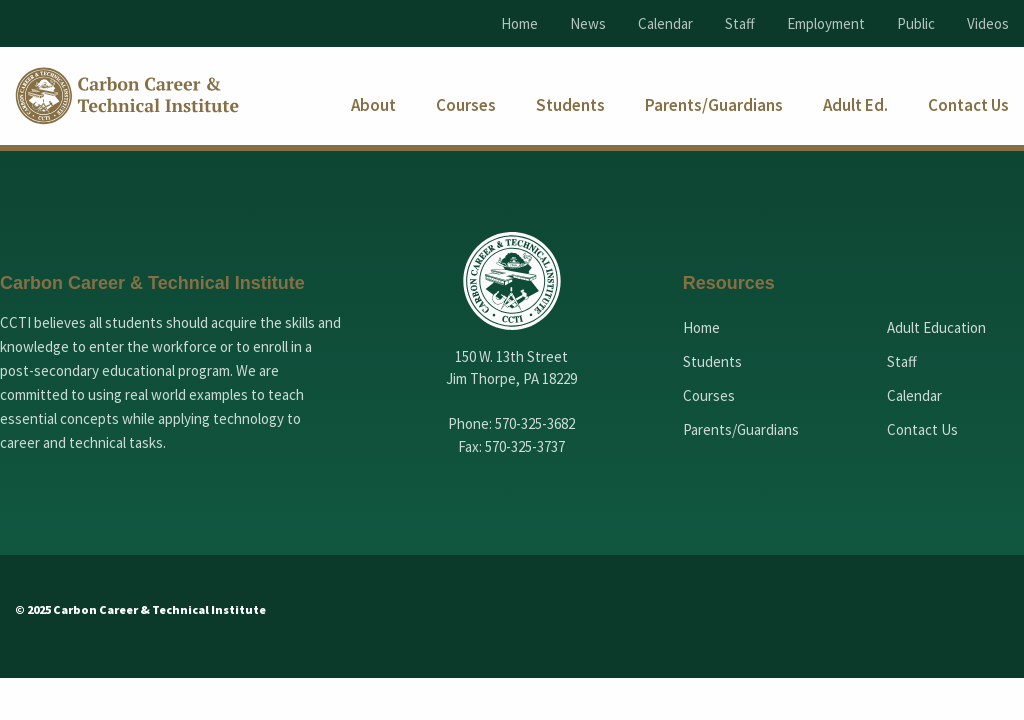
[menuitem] (373, 105)
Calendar (665, 23)
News (588, 23)
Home (519, 23)
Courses (709, 395)
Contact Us (922, 429)
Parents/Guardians (741, 429)
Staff (740, 23)
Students (712, 361)
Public (916, 23)
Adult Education (936, 327)
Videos (988, 23)
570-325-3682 (535, 423)
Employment (826, 23)
